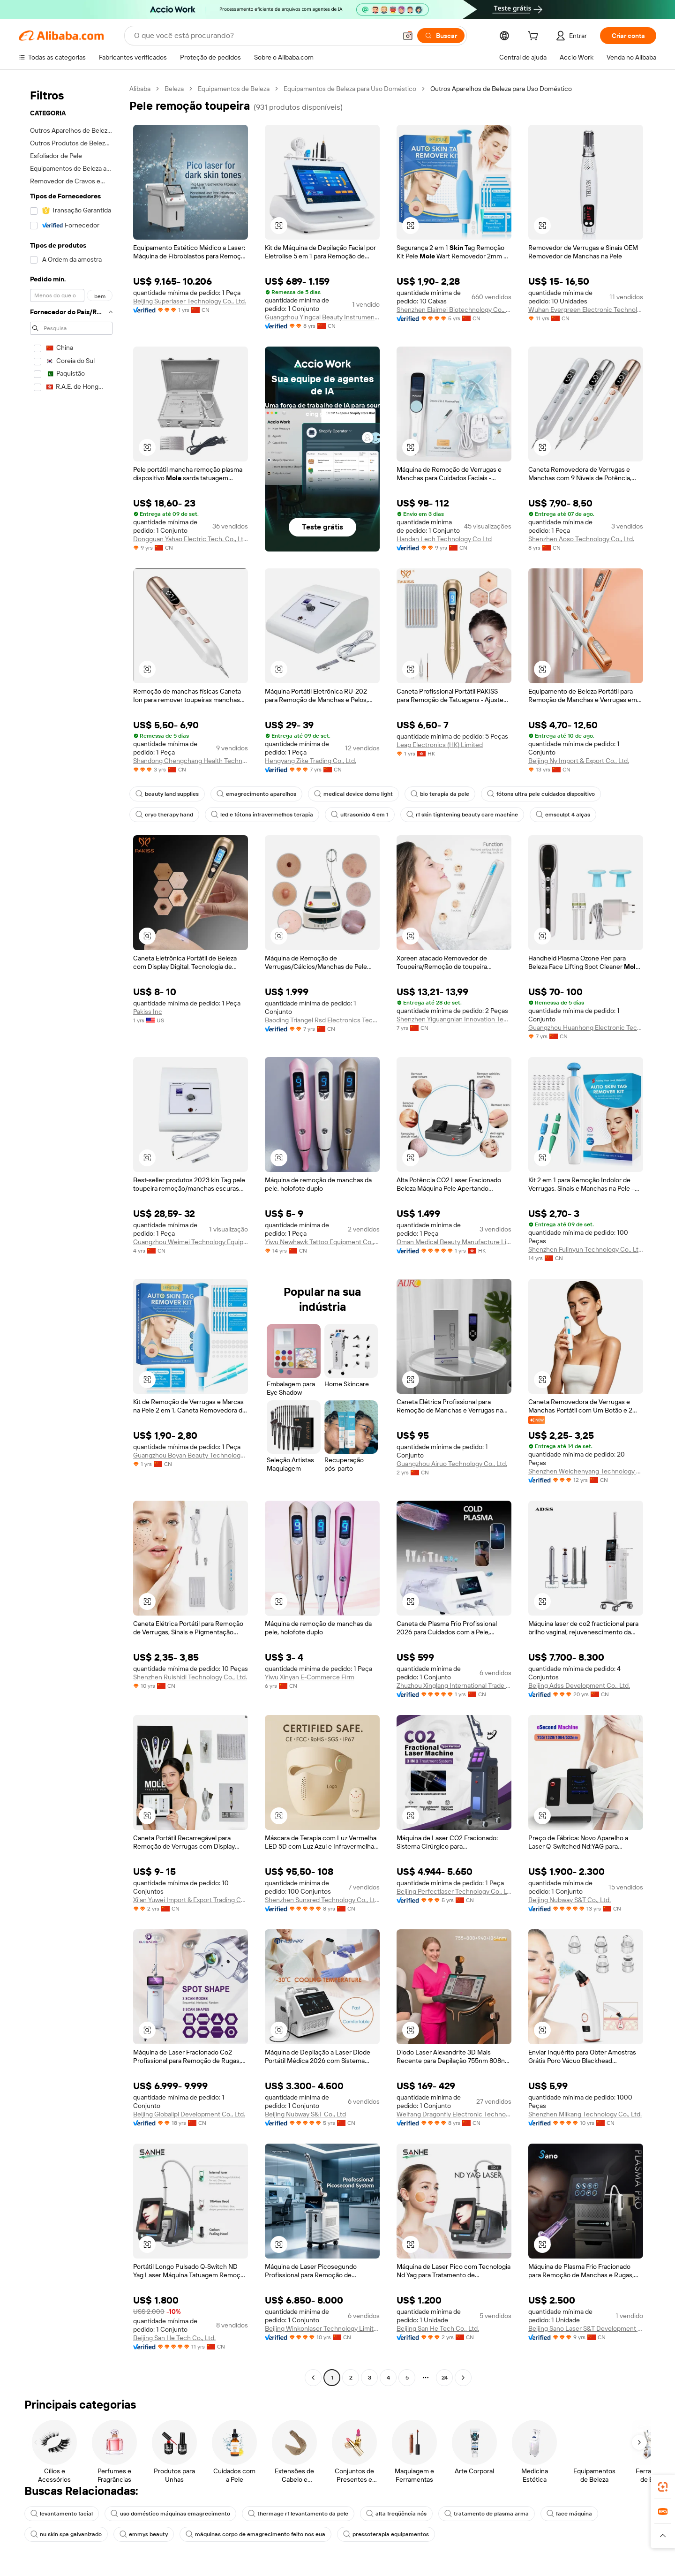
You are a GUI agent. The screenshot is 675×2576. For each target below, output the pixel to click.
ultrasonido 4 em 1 (360, 814)
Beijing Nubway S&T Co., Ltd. (569, 1900)
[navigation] (71, 1234)
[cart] (535, 37)
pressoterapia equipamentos (386, 2534)
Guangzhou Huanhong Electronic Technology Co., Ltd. (585, 1027)
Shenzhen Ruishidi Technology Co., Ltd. (190, 1677)
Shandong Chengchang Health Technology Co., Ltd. (190, 760)
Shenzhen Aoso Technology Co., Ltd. (581, 539)
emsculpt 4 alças (563, 814)
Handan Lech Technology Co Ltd (444, 539)
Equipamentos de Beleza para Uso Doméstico (350, 88)
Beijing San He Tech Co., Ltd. (174, 2338)
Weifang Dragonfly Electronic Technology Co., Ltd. (454, 2114)
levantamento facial (61, 2513)
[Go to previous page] (313, 2377)
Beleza (174, 88)
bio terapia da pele (440, 794)
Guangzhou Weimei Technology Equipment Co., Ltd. (190, 1242)
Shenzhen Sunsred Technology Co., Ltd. (322, 1900)
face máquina (569, 2513)
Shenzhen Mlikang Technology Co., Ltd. (585, 2114)
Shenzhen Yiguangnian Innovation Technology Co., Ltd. (454, 1019)
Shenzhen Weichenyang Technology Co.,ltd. (585, 1471)
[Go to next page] (463, 2377)
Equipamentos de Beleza (234, 88)
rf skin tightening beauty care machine (462, 814)
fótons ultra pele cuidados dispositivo (541, 794)
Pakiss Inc (147, 1011)
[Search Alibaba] (264, 35)
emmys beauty (144, 2534)
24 (445, 2377)
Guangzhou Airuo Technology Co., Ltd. (452, 1463)
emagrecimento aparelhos (256, 794)
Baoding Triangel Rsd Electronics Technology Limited (322, 1020)
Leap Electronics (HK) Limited (440, 744)
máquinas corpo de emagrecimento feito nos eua (255, 2534)
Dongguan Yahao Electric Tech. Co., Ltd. (190, 539)
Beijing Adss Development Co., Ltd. (579, 1685)
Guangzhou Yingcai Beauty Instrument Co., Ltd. (322, 317)
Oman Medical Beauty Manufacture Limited (454, 1242)
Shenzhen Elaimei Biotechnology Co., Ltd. (454, 309)
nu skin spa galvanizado (66, 2534)
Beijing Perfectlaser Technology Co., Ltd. (454, 1891)
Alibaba (139, 88)
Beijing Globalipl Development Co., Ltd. (189, 2114)
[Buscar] (441, 35)
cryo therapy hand (164, 814)
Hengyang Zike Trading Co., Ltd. (310, 760)
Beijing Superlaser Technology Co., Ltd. (189, 301)
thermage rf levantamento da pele (298, 2513)
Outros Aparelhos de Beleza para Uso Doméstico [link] (501, 88)
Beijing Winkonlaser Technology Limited (322, 2328)
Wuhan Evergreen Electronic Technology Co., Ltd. (585, 309)
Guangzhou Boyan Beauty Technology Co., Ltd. (190, 1455)
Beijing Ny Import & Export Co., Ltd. (578, 760)
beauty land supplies (167, 794)
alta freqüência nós (396, 2513)
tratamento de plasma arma (486, 2513)
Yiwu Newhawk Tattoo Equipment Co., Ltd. (322, 1242)
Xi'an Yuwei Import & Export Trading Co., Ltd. (190, 1900)
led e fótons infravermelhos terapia (262, 814)
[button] (407, 35)
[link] (663, 2487)
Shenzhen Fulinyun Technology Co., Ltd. (585, 1249)
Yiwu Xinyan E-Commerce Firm (309, 1677)
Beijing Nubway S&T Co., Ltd (305, 2114)
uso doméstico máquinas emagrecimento (170, 2513)
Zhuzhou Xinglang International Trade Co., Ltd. (454, 1685)
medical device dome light (353, 794)
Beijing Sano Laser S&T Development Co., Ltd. (585, 2328)
